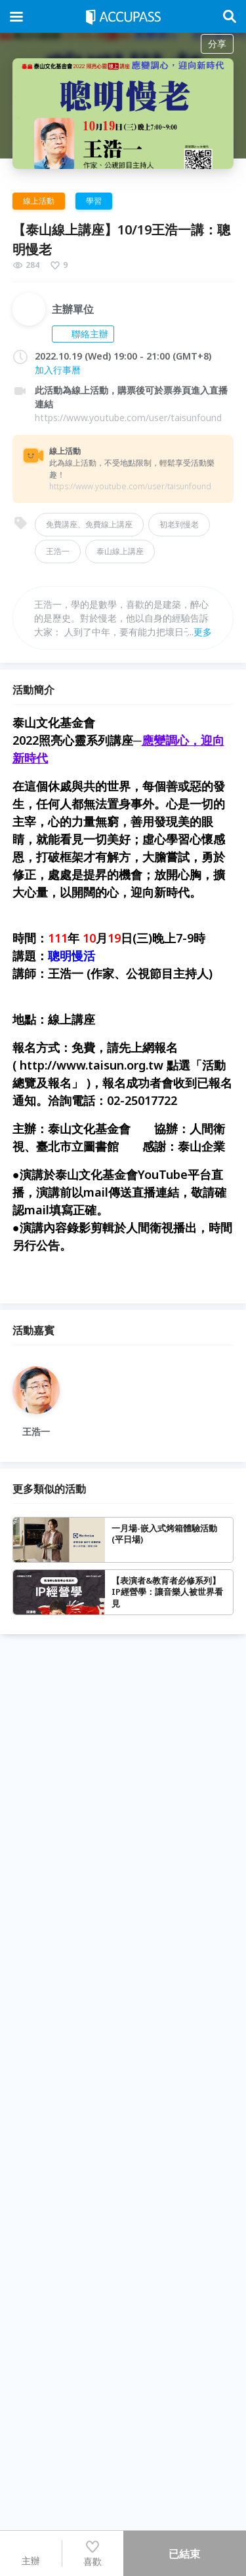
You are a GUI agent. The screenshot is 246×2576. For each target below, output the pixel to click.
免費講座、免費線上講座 (89, 524)
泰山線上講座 (120, 551)
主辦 (31, 2553)
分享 (217, 43)
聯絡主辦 (83, 333)
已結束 (184, 2554)
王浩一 (58, 551)
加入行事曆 (58, 370)
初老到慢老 (179, 524)
